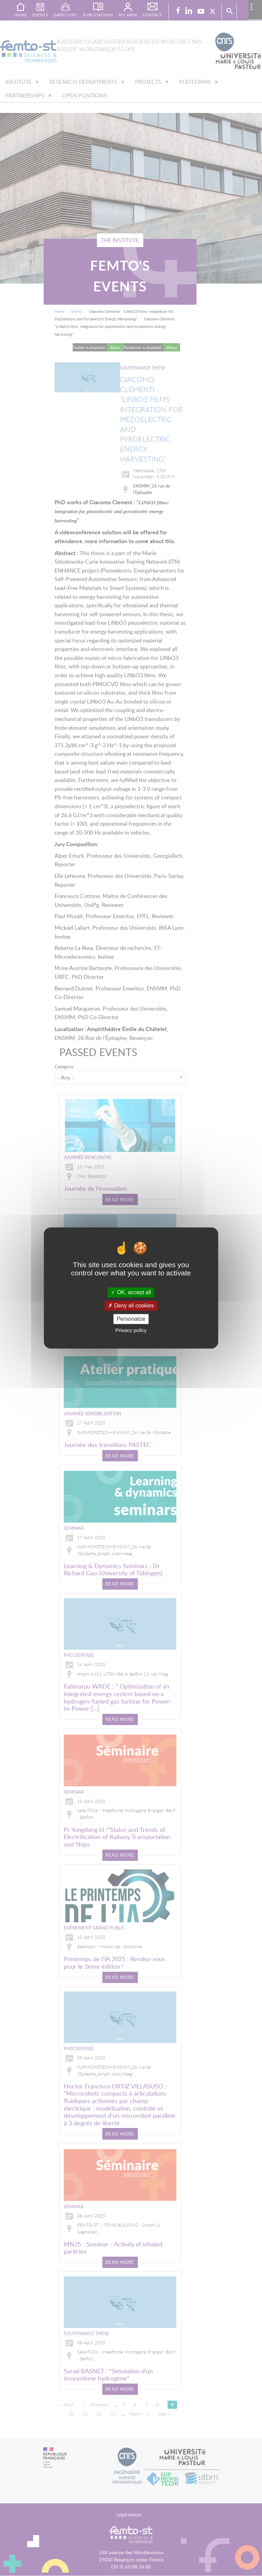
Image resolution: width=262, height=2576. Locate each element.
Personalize (131, 1319)
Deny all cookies (131, 1305)
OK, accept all (131, 1292)
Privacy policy (131, 1330)
